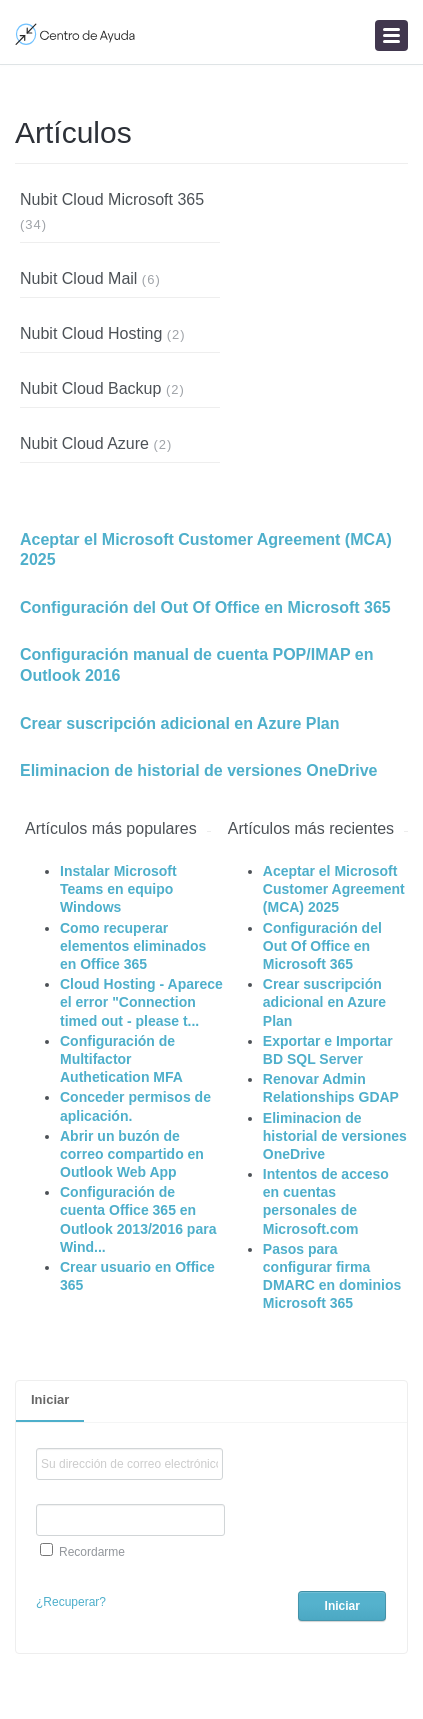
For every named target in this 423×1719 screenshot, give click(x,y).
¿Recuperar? (71, 1602)
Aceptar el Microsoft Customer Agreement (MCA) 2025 (206, 550)
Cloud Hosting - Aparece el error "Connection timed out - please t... (141, 1002)
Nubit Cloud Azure (84, 443)
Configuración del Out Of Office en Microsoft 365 (205, 607)
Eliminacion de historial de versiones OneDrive (198, 770)
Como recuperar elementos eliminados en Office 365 (133, 946)
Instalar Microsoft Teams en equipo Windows (118, 889)
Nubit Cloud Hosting (91, 333)
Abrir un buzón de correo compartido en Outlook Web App (132, 1154)
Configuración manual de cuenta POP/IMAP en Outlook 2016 (197, 665)
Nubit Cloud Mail (78, 278)
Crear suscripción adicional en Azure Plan (180, 723)
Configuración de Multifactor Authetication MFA (121, 1059)
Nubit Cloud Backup (90, 388)
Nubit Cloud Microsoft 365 (112, 199)
